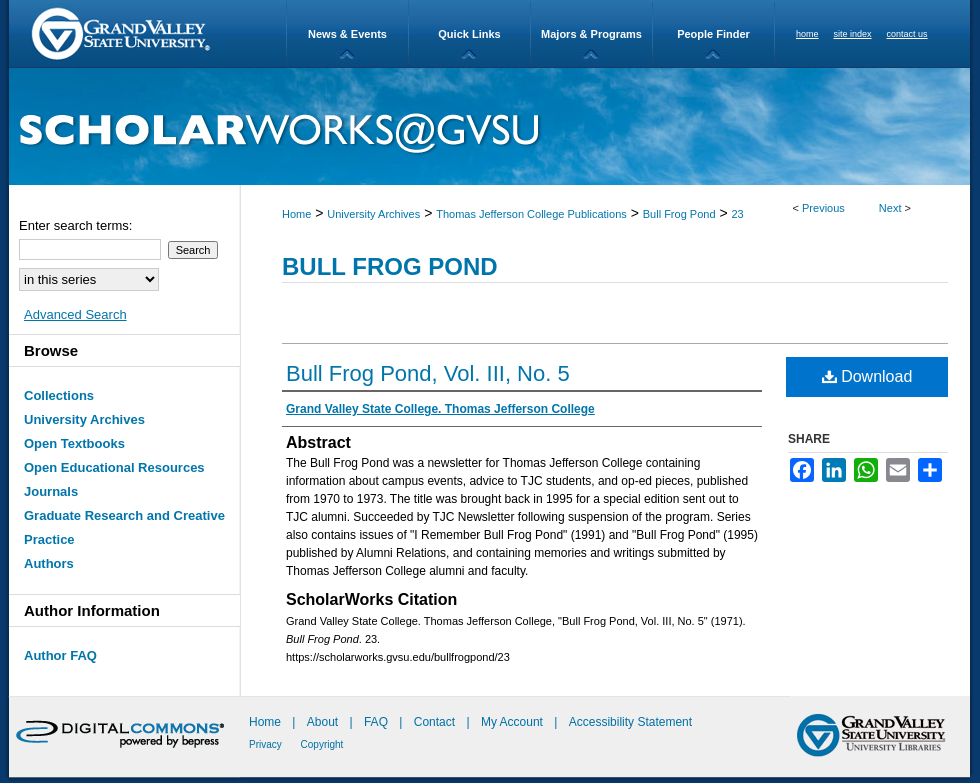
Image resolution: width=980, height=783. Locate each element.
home (807, 34)
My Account (513, 722)
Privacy (267, 744)
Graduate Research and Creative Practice (124, 527)
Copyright (322, 744)
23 (737, 214)
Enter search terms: (75, 225)
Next (890, 208)
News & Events (347, 34)
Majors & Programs (591, 34)
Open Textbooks (74, 443)
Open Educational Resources (114, 467)
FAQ (377, 722)
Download (867, 376)
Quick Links (469, 34)
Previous (823, 208)
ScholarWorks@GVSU (489, 126)
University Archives (373, 214)
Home (296, 214)
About (324, 722)
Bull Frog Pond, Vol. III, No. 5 (428, 373)
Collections (59, 395)
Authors (49, 563)
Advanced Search (75, 314)
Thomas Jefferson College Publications (531, 214)
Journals (51, 491)
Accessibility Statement (630, 722)
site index (853, 34)
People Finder (713, 34)
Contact (434, 722)
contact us (907, 34)
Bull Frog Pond (679, 214)
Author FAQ (60, 655)
